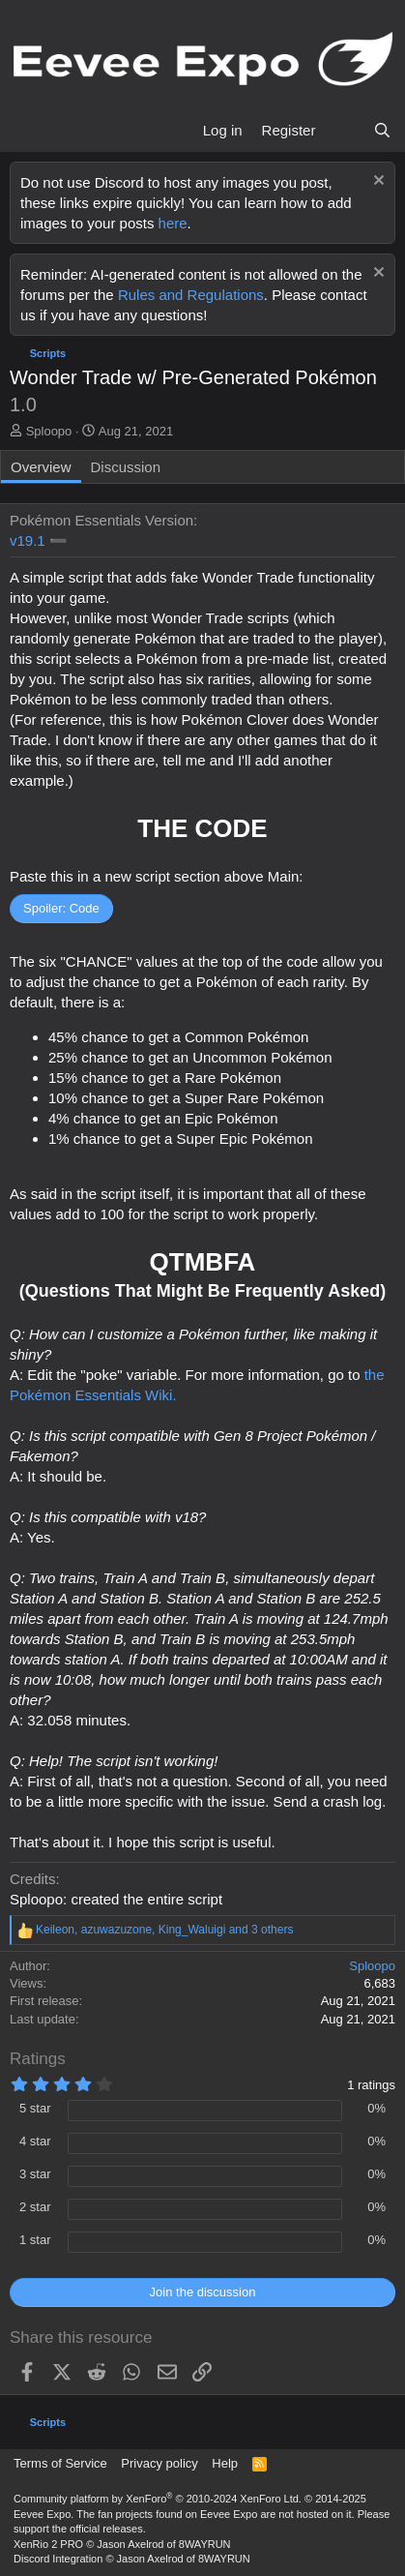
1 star (35, 2239)
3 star (35, 2174)
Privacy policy (159, 2463)
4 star (35, 2141)
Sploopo (49, 431)
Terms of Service (60, 2463)
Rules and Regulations (191, 294)
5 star (35, 2108)
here (173, 223)
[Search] (382, 130)
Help (225, 2463)
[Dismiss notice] (376, 182)
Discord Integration (58, 2558)
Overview (41, 467)
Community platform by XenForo (158, 2498)
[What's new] (343, 130)
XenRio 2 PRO (48, 2544)
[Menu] (26, 130)
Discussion (126, 467)
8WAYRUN (205, 2544)
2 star (35, 2207)
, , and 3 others (164, 1929)
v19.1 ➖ (39, 540)
